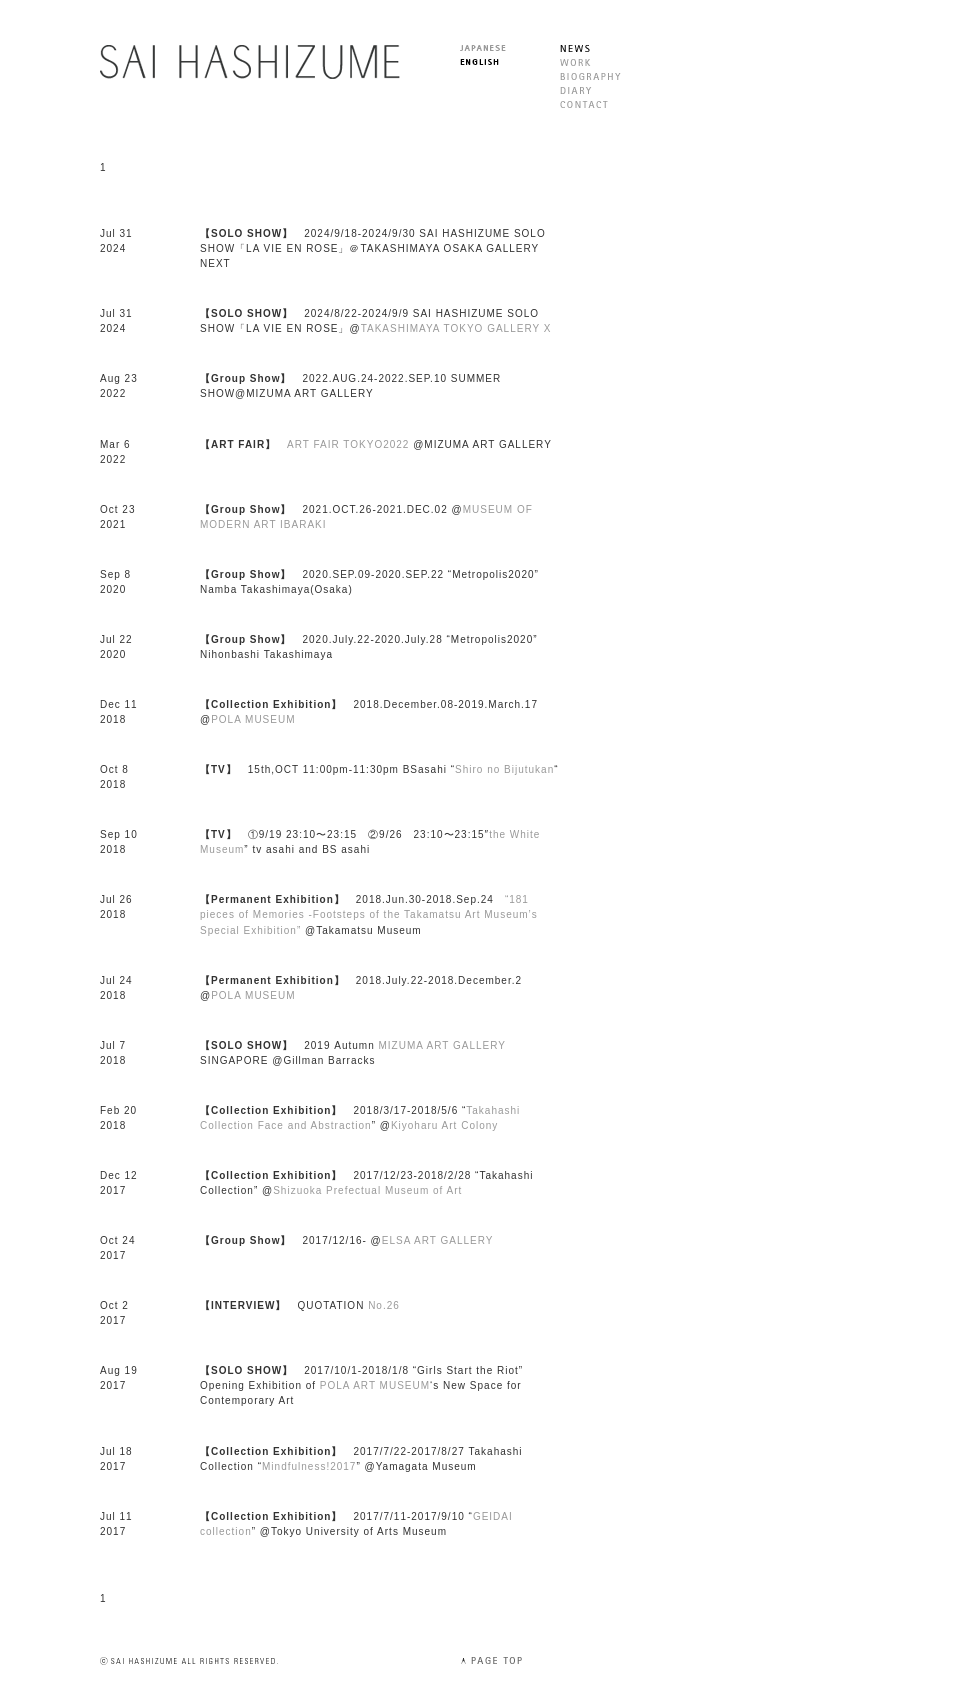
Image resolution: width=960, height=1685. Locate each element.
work (575, 62)
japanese (483, 48)
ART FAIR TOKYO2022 (348, 444)
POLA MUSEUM (253, 719)
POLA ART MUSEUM (375, 1385)
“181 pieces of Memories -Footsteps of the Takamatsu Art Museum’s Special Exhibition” (369, 914)
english (479, 62)
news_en (575, 48)
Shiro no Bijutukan (504, 769)
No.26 (384, 1305)
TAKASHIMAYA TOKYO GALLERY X (456, 328)
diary (576, 90)
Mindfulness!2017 (309, 1466)
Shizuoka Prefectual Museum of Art (367, 1190)
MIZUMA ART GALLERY (442, 1045)
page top (491, 1661)
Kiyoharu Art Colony (444, 1125)
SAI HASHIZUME (250, 62)
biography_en (590, 76)
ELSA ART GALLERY (438, 1240)
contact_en (584, 104)
